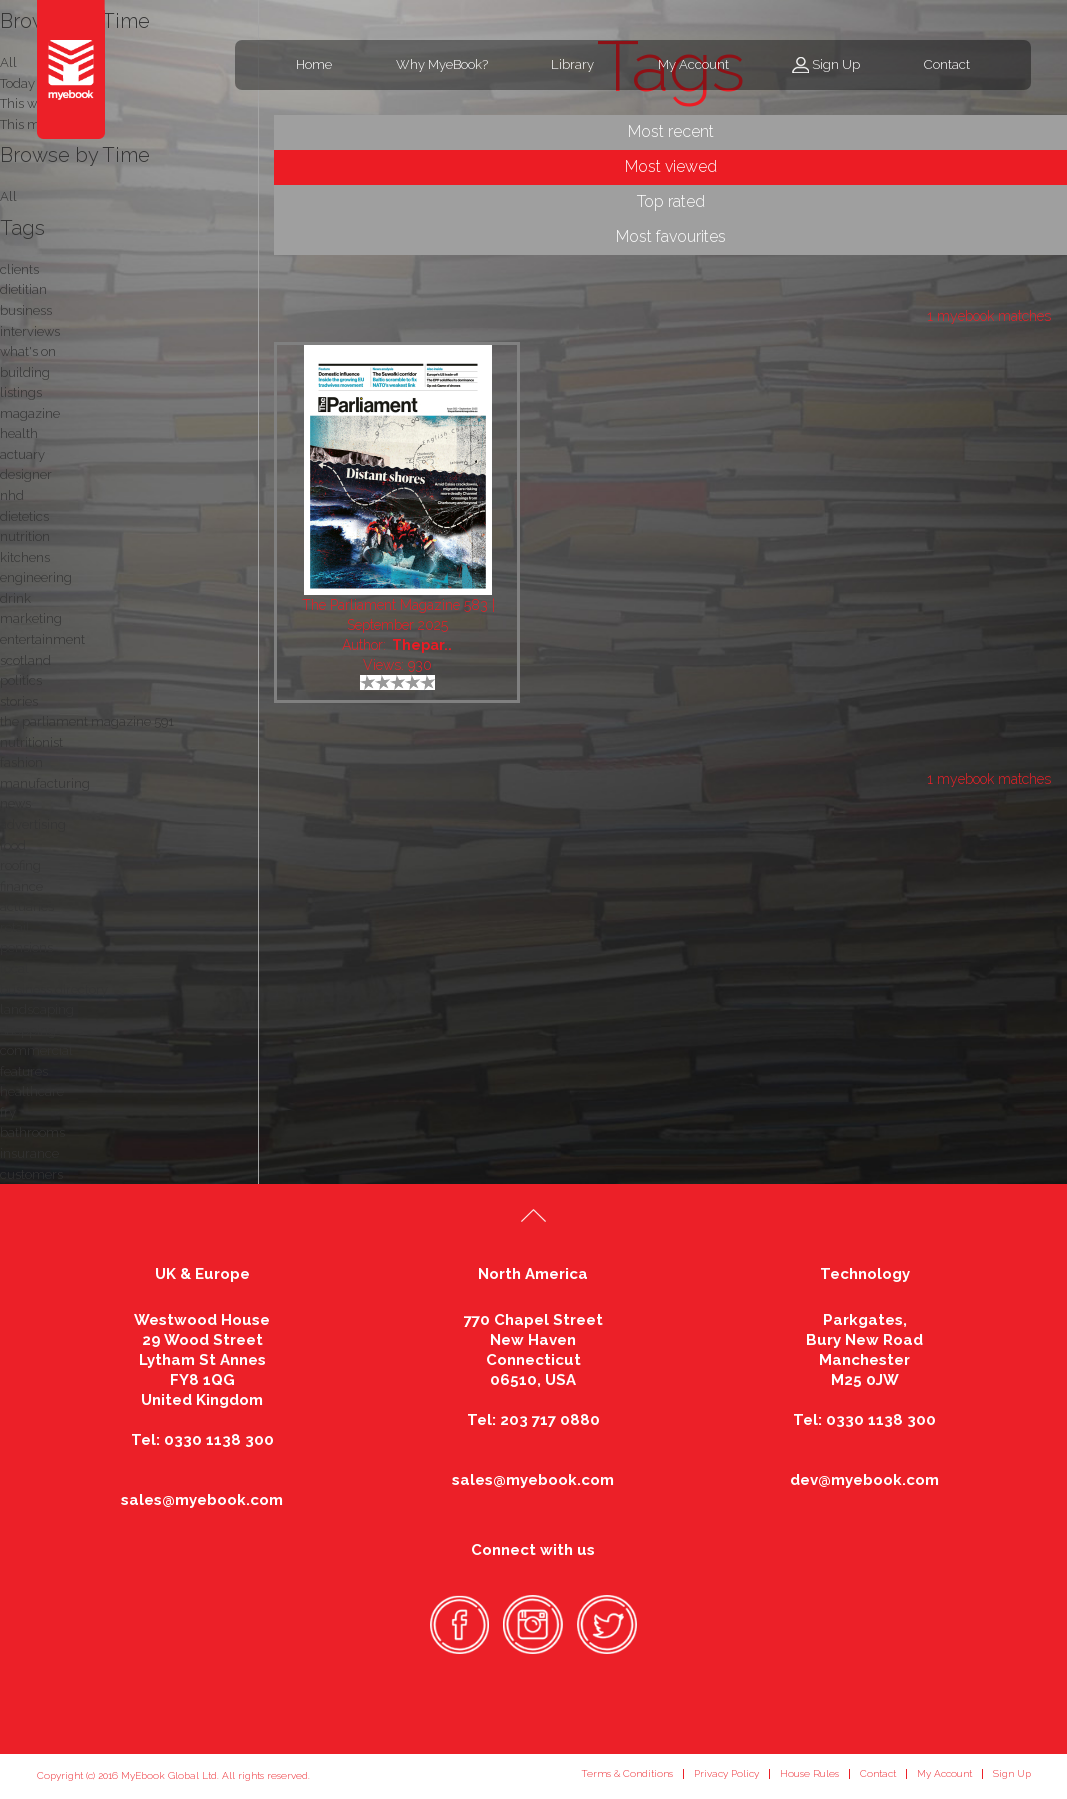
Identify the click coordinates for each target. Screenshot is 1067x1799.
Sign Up (836, 64)
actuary (22, 454)
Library (572, 64)
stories (19, 701)
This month (33, 124)
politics (21, 680)
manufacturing (45, 783)
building (25, 372)
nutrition (25, 536)
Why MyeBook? (442, 64)
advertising (33, 824)
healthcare (32, 1091)
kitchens (25, 557)
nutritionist (31, 742)
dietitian (23, 289)
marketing (31, 618)
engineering (36, 577)
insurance (29, 1153)
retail (15, 927)
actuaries (27, 906)
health (19, 433)
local (14, 968)
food (13, 845)
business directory (54, 989)
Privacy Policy (726, 1773)
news (15, 803)
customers (31, 1174)
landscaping (37, 1009)
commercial (36, 1050)
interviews (30, 331)
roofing (20, 865)
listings (21, 392)
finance (21, 886)
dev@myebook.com (864, 1480)
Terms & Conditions (627, 1773)
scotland (25, 660)
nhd (12, 495)
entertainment (42, 639)
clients (19, 269)
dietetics (24, 516)
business (26, 310)
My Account (693, 64)
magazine (30, 413)
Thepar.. (422, 645)
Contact (947, 64)
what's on (28, 351)
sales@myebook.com (202, 1500)
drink (15, 598)
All (8, 196)
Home (314, 64)
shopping (28, 1030)
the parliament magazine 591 (87, 721)
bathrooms (32, 1132)
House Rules (809, 1773)
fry (8, 1112)
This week (29, 103)
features (24, 1071)
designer (26, 474)
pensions (26, 947)
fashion (21, 762)
